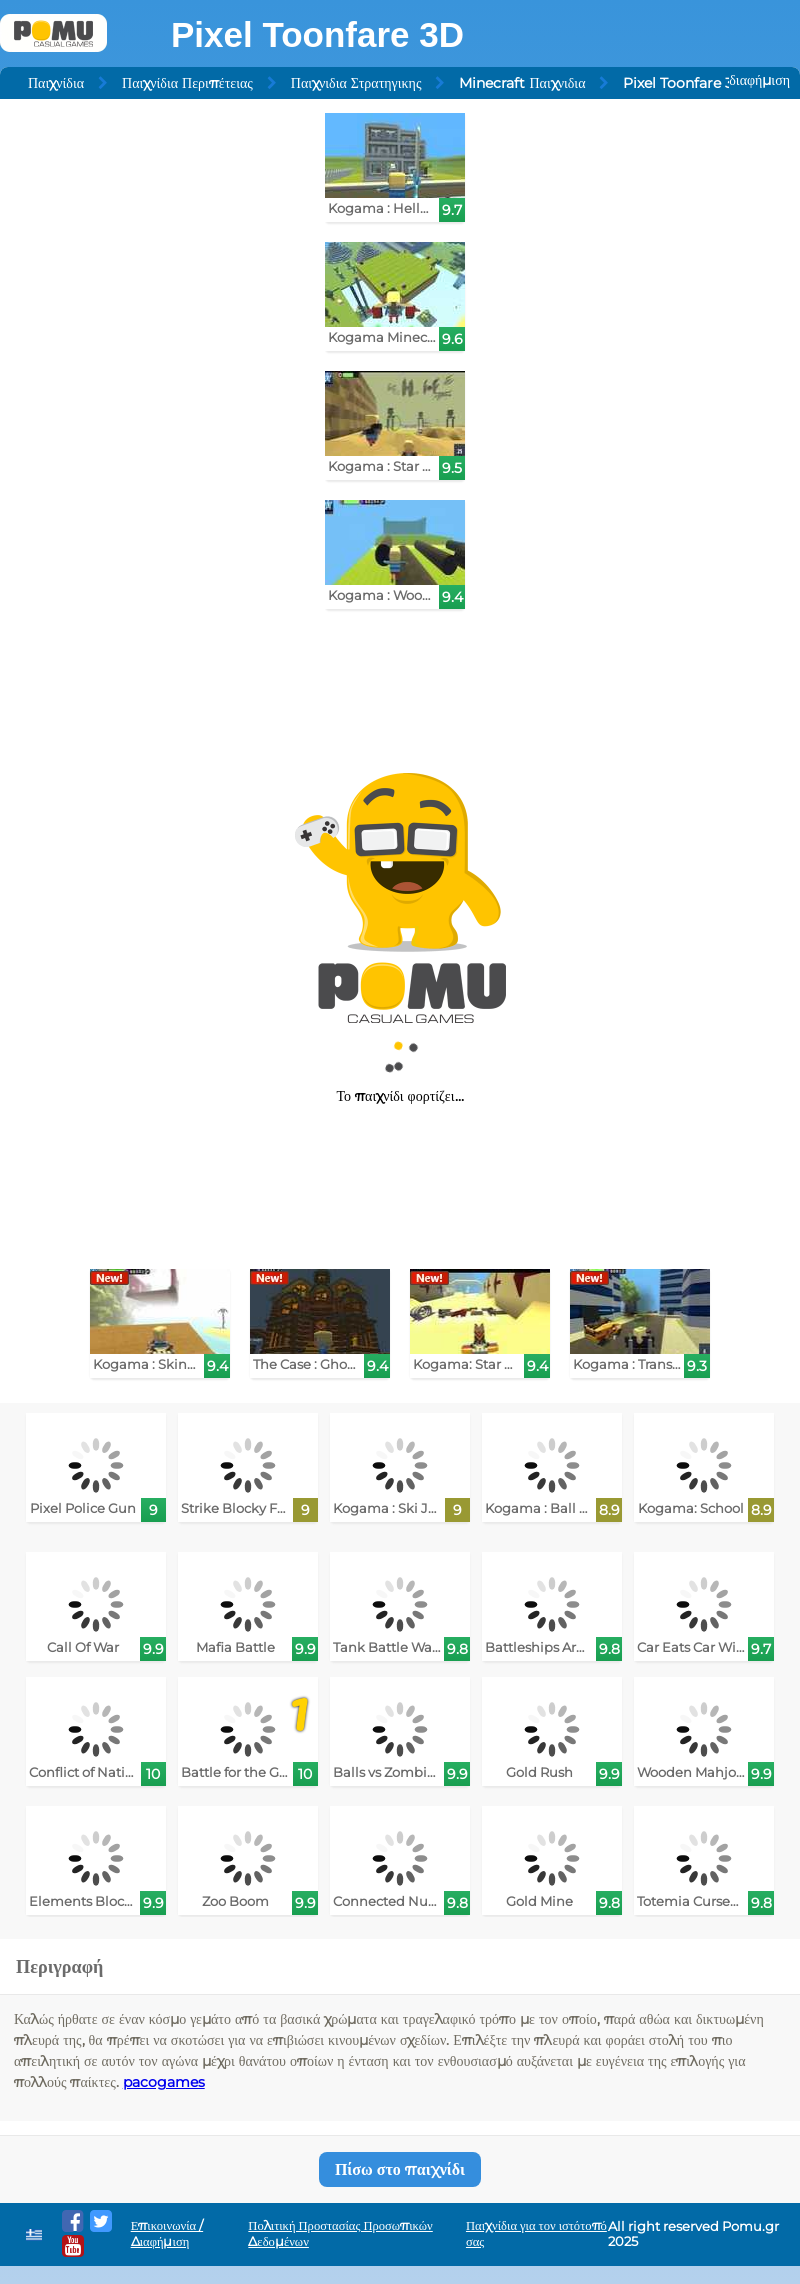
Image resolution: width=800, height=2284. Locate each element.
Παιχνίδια (56, 83)
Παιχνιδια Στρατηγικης (356, 83)
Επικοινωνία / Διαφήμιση (167, 2233)
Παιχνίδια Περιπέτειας (187, 83)
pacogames (164, 2082)
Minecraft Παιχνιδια (522, 83)
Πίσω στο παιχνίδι (400, 2169)
